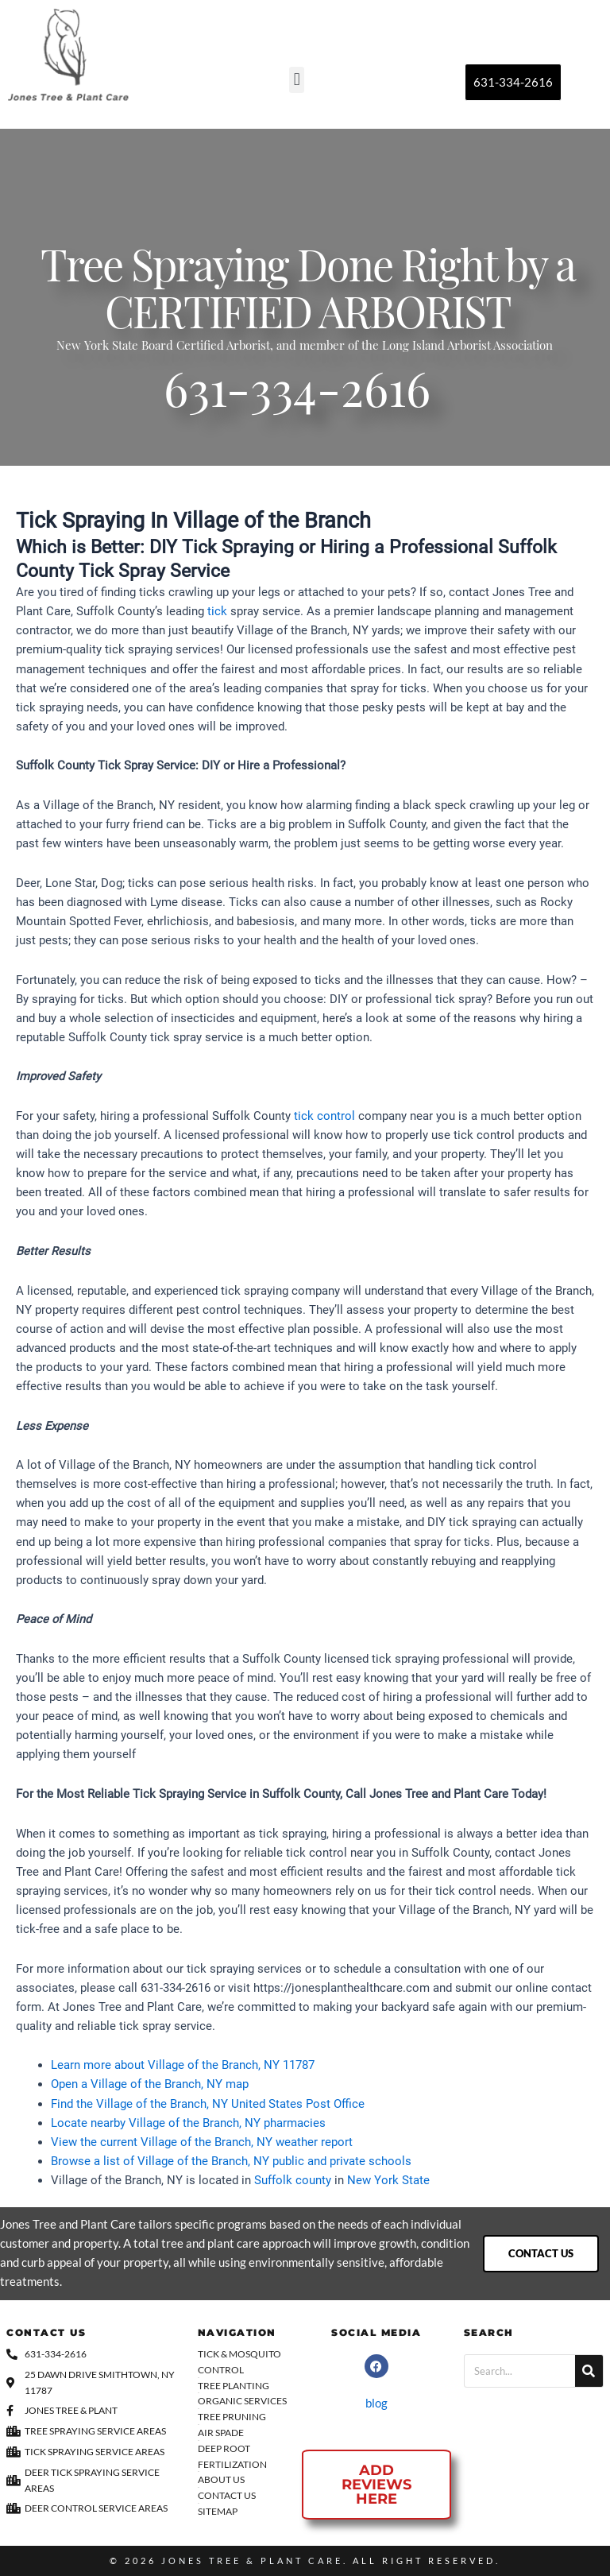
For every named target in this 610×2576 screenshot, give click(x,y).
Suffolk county (292, 2180)
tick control (324, 1116)
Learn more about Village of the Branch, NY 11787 (183, 2065)
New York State (388, 2180)
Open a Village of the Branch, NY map (150, 2084)
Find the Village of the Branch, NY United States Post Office (208, 2104)
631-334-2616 (297, 396)
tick (217, 611)
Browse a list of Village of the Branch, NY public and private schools (231, 2161)
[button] (296, 80)
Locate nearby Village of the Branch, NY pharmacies (188, 2123)
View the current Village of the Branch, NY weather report (202, 2142)
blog (376, 2403)
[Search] (589, 2371)
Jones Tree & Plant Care (252, 2560)
